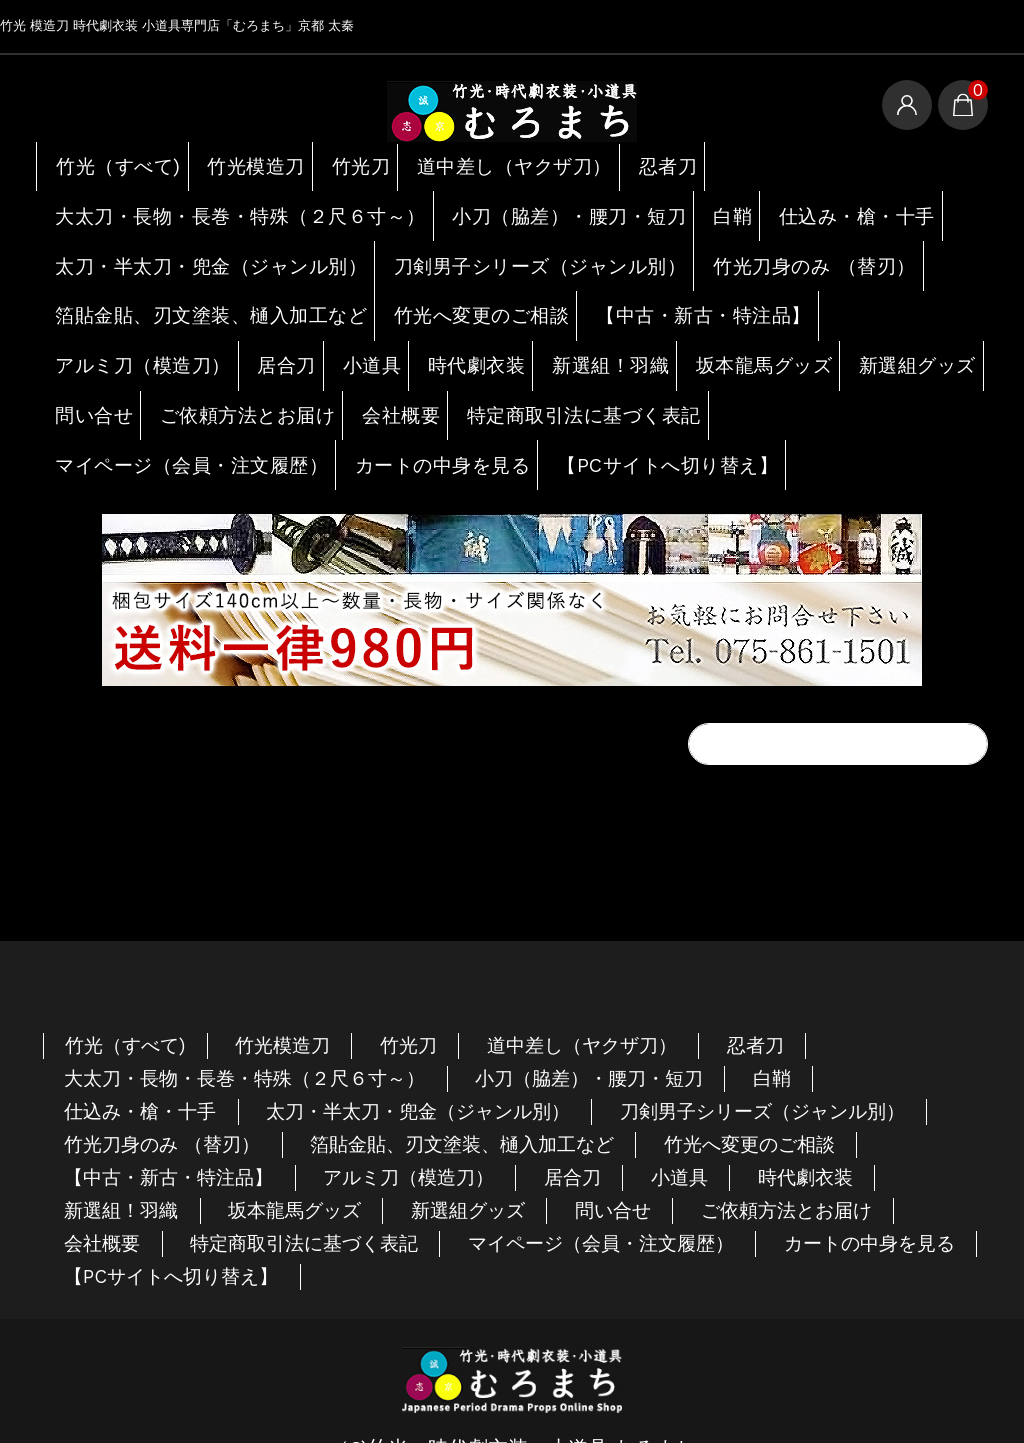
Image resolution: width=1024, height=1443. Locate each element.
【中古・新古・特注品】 (672, 292)
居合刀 (281, 335)
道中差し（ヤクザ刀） (519, 163)
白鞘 (698, 206)
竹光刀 (364, 163)
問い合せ (237, 378)
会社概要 (547, 378)
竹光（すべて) (113, 163)
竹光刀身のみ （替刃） (772, 249)
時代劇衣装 (486, 335)
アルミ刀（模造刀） (135, 335)
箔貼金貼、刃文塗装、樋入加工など (196, 292)
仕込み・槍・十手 (827, 206)
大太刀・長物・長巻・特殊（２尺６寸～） (222, 206)
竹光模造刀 (254, 163)
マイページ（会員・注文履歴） (178, 421)
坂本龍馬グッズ (777, 335)
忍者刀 (674, 163)
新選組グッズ (108, 378)
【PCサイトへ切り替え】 (639, 421)
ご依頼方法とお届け (392, 378)
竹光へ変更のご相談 (456, 292)
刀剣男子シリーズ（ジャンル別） (508, 249)
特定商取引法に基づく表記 (728, 378)
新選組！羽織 (622, 335)
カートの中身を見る (421, 421)
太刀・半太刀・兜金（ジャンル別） (196, 249)
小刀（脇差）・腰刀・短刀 (535, 206)
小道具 (374, 335)
